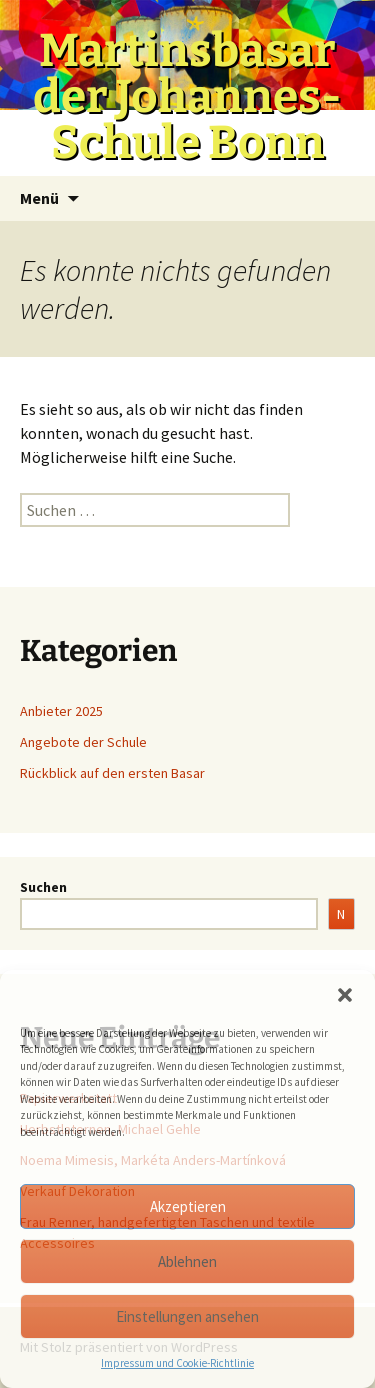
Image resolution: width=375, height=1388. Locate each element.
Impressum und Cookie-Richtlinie (177, 1363)
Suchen (43, 887)
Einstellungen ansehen (187, 1316)
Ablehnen (187, 1261)
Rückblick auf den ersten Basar (112, 773)
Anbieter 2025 (61, 711)
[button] (345, 995)
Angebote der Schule (83, 742)
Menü (39, 198)
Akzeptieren (188, 1206)
